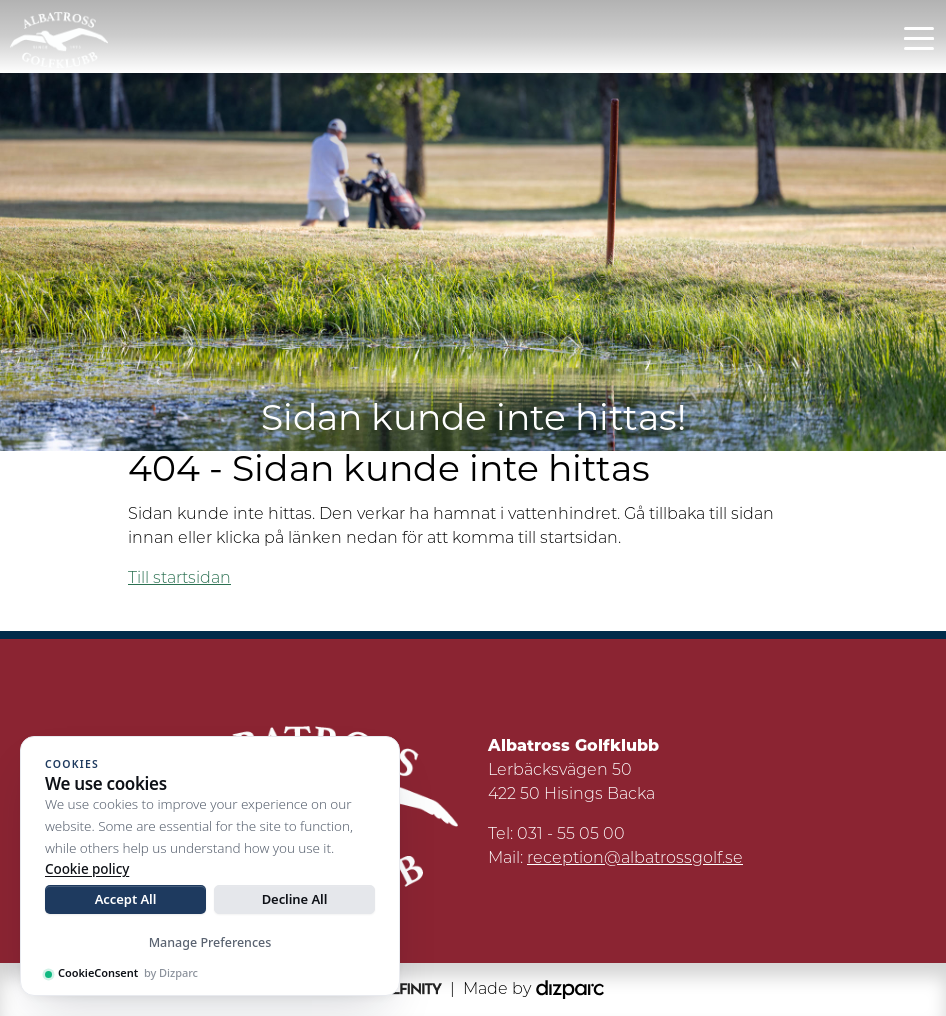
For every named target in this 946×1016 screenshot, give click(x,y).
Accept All (126, 899)
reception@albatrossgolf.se (635, 859)
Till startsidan (179, 579)
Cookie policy (87, 869)
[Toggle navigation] (919, 37)
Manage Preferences (210, 942)
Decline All (295, 899)
